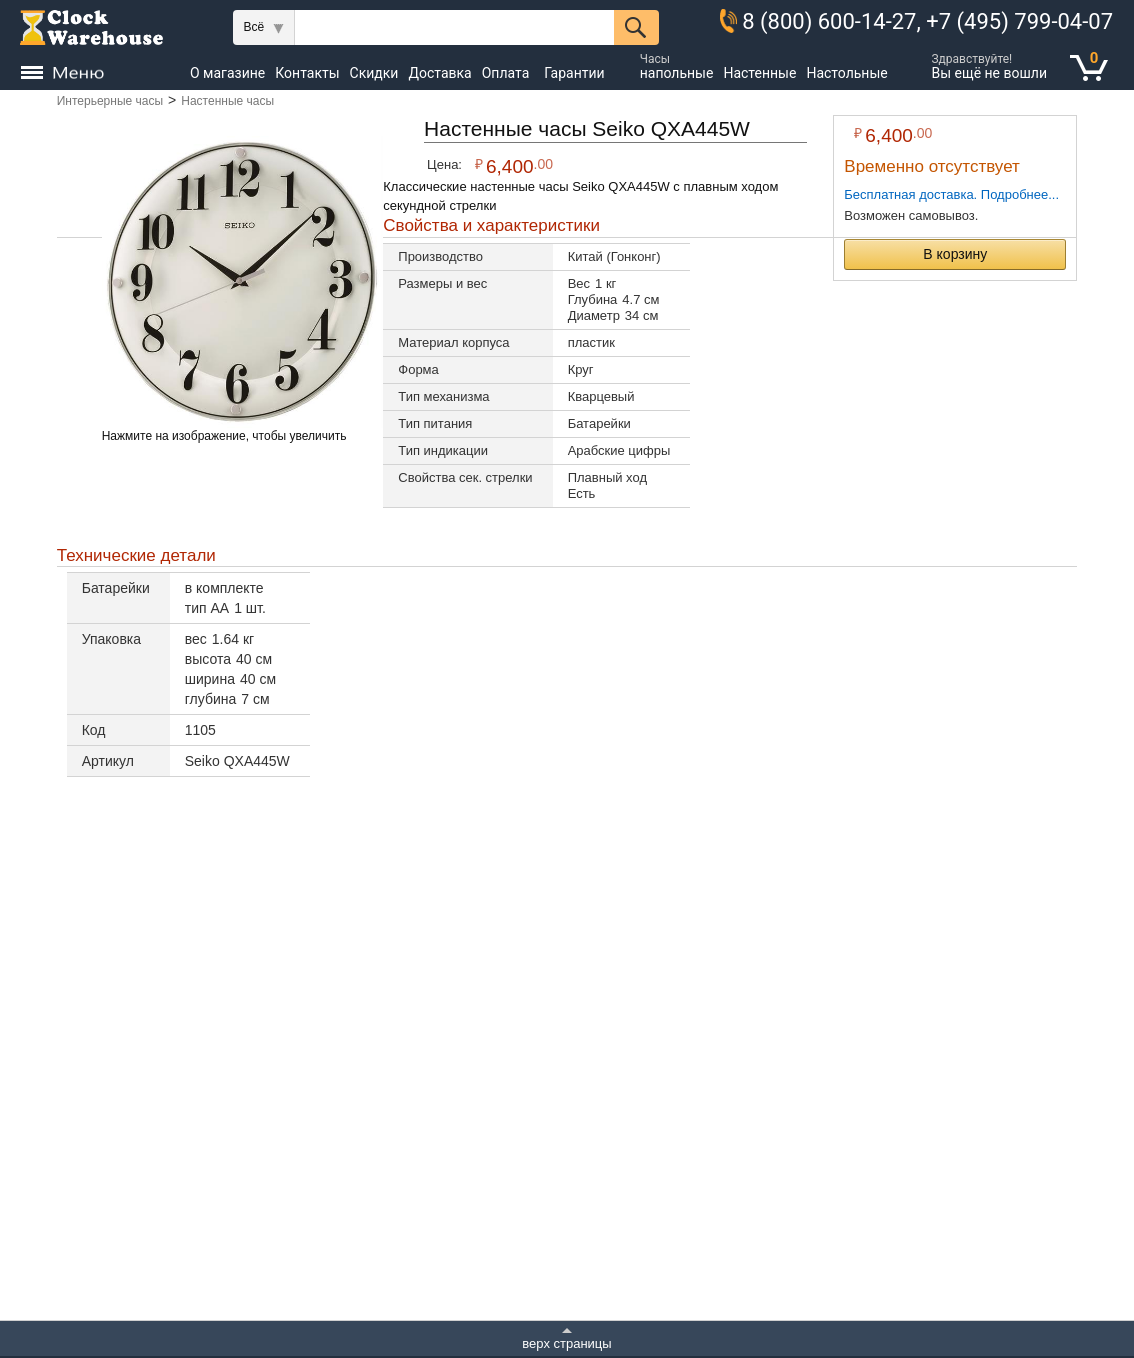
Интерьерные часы (110, 101)
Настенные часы (227, 101)
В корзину (955, 254)
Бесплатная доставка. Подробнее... (951, 194)
